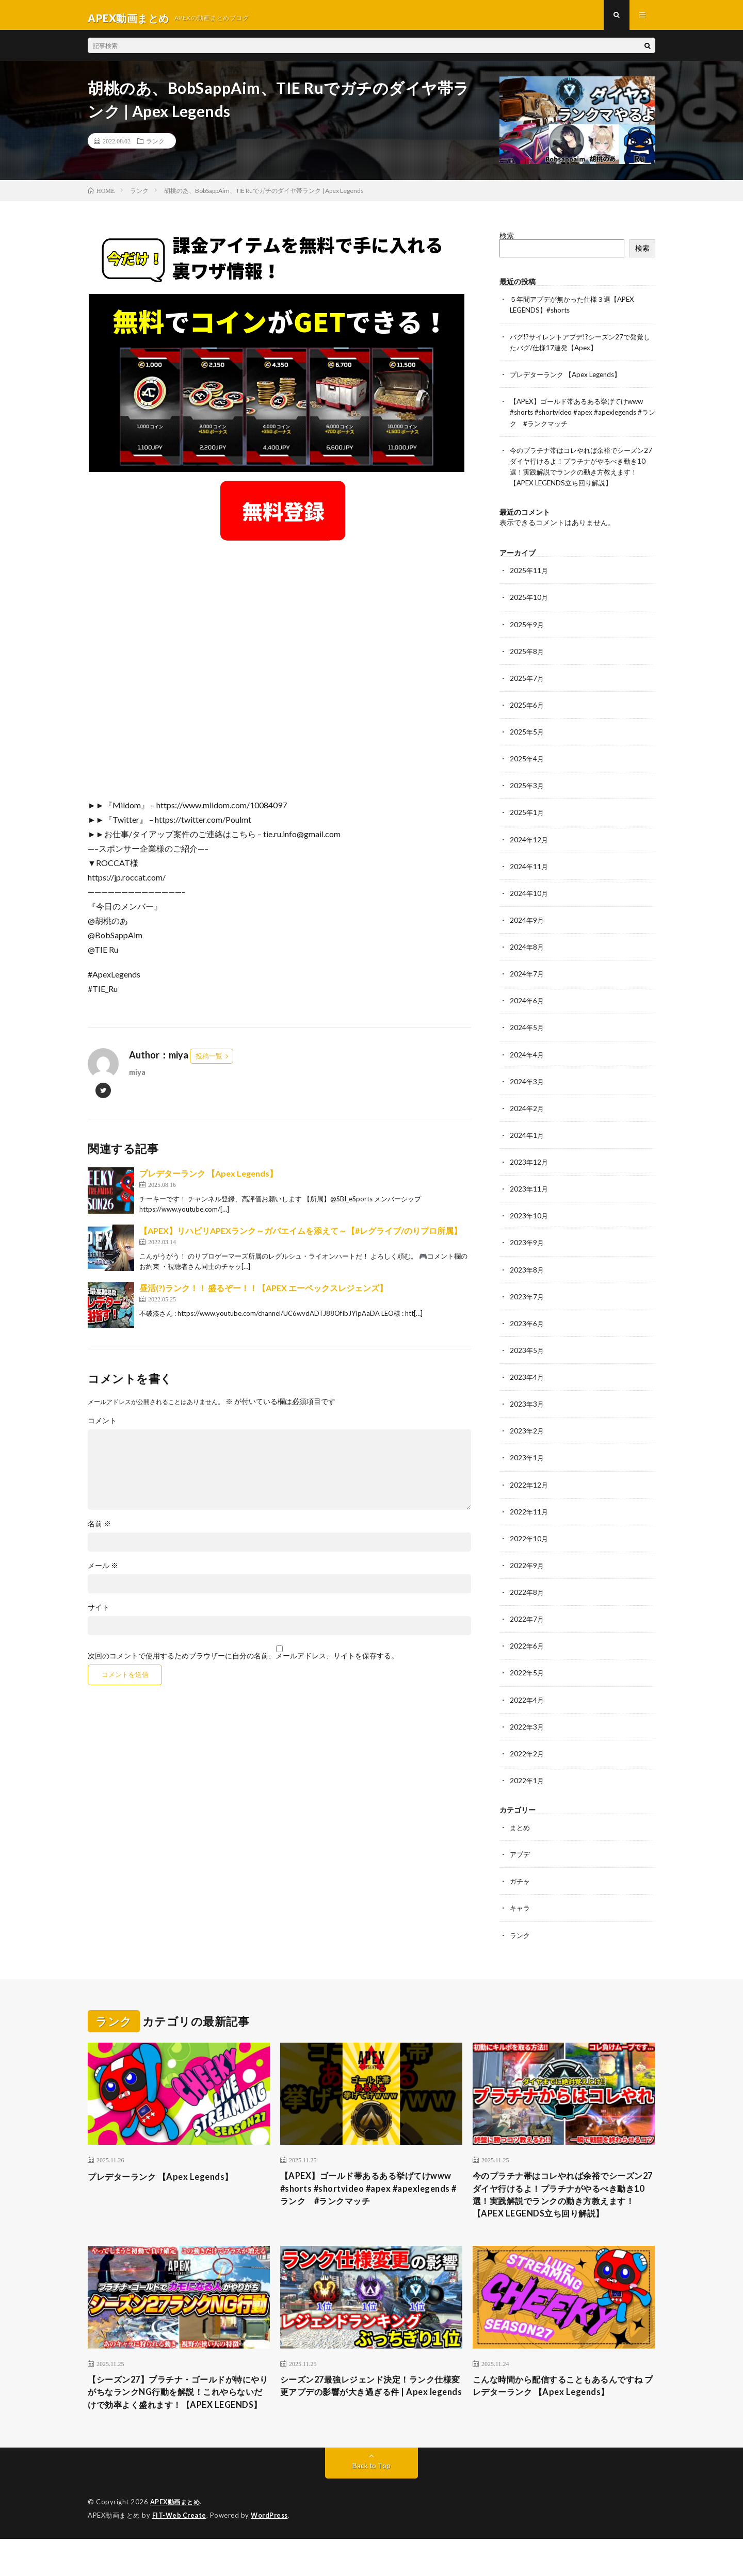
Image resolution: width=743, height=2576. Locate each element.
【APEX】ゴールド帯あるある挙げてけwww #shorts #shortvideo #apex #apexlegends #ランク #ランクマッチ (582, 417)
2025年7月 (527, 682)
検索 (506, 241)
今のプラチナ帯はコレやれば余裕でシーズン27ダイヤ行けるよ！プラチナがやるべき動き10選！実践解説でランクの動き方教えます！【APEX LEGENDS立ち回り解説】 (563, 2206)
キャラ (520, 1909)
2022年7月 (527, 1621)
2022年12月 (529, 1487)
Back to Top (371, 2503)
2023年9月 (527, 1246)
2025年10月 (529, 602)
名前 (99, 1530)
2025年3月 (527, 790)
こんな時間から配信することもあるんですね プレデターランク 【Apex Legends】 (563, 2407)
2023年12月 (529, 1165)
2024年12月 (529, 843)
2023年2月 (527, 1433)
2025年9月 (527, 629)
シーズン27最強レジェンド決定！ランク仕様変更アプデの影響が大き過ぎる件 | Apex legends (367, 2414)
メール (103, 1571)
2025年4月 (527, 763)
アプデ (520, 1856)
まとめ (520, 1829)
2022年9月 (527, 1567)
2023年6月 (527, 1326)
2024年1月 (527, 1138)
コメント (102, 1426)
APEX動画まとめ (176, 2540)
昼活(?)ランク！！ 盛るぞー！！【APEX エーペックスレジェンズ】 (263, 1294)
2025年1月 (527, 816)
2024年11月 (529, 870)
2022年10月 (529, 1541)
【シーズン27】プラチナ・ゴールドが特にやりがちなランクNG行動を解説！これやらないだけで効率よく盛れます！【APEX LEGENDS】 (176, 2421)
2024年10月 (529, 897)
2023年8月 (527, 1272)
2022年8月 (527, 1594)
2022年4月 (527, 1702)
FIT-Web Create (180, 2553)
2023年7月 (527, 1299)
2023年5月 (527, 1353)
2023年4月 (527, 1380)
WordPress (272, 2553)
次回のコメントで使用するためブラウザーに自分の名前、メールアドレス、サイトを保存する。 (243, 1662)
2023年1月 (527, 1460)
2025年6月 (527, 709)
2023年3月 (527, 1407)
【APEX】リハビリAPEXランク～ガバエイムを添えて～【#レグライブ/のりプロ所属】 (300, 1237)
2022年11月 (529, 1514)
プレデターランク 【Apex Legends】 (208, 1179)
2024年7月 (527, 977)
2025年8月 (527, 655)
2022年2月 (527, 1755)
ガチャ (520, 1883)
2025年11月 (529, 575)
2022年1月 (527, 1782)
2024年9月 (527, 924)
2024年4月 (527, 1058)
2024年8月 (527, 951)
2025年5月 (527, 736)
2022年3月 (527, 1728)
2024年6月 (527, 1004)
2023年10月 (529, 1219)
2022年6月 (527, 1648)
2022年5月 (527, 1675)
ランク (155, 147)
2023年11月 (529, 1192)
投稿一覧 (209, 1062)
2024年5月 (527, 1031)
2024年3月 (527, 1085)
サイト (98, 1613)
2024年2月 (527, 1111)
